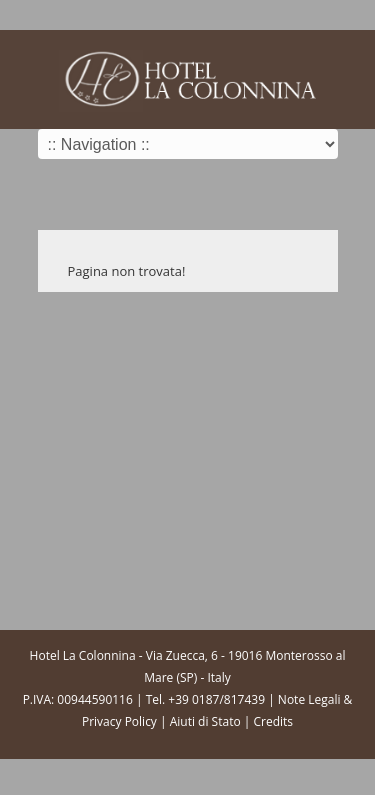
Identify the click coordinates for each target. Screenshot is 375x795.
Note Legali (309, 699)
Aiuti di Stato (205, 721)
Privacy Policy (119, 721)
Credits (273, 721)
